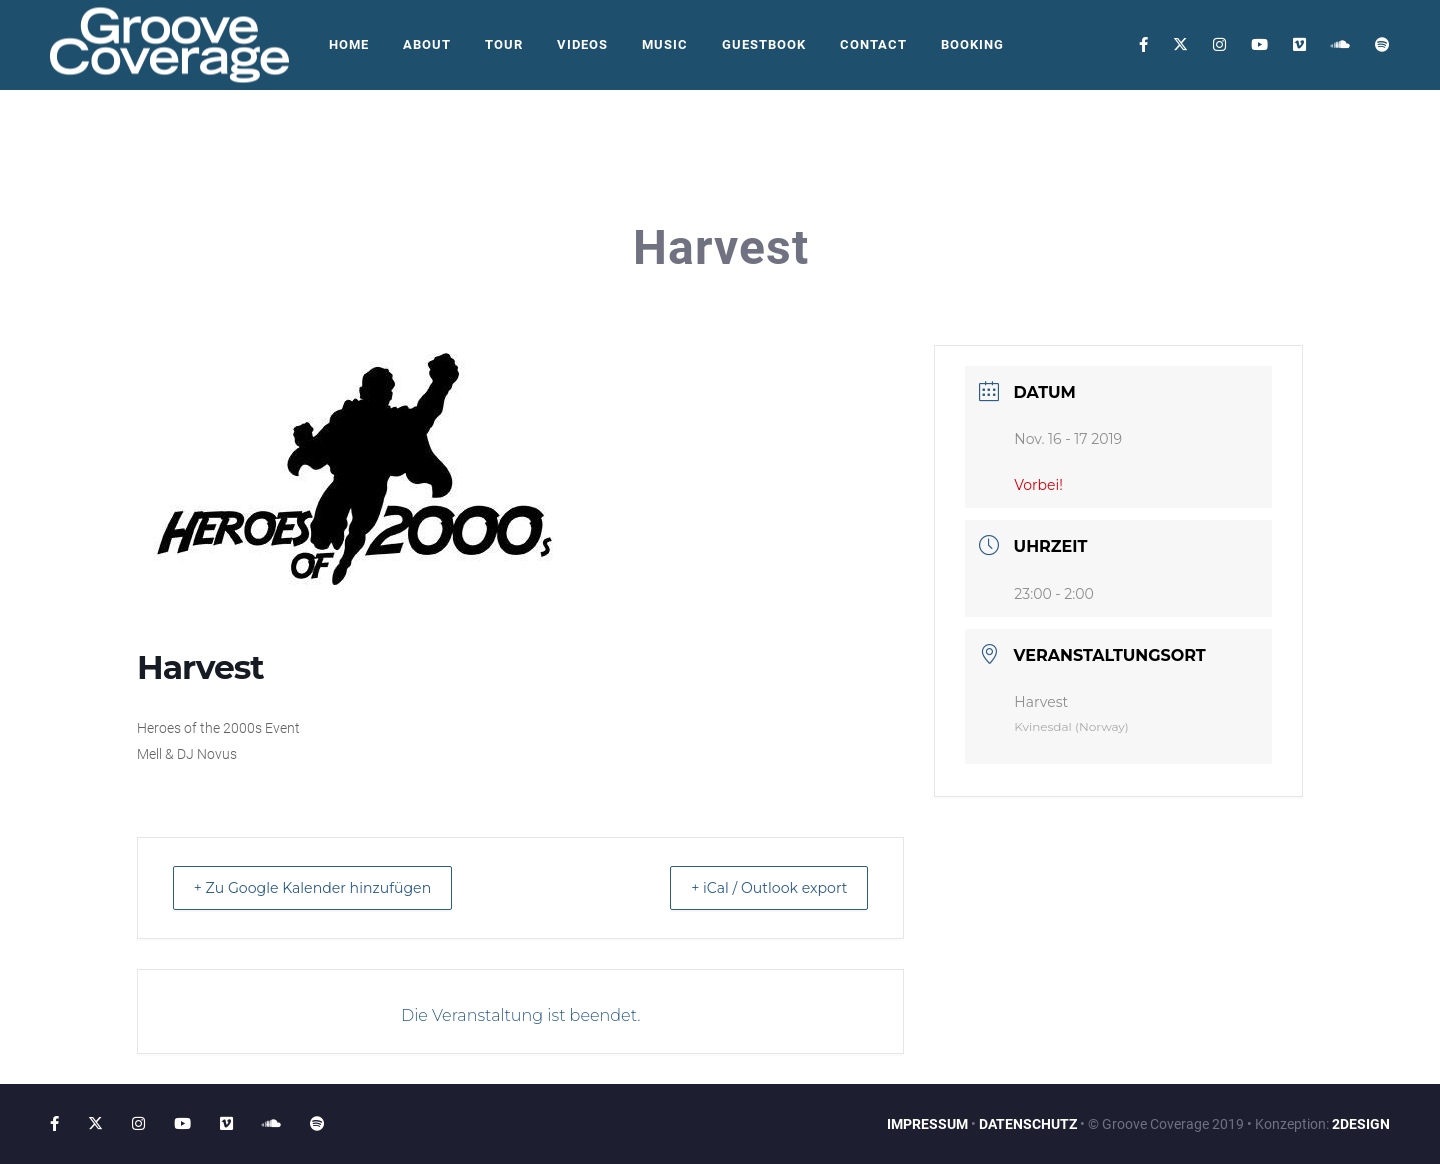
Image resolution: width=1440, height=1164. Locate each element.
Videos (582, 44)
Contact (873, 44)
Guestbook (764, 44)
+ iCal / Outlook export (756, 887)
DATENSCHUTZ (1028, 1124)
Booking (972, 44)
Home (349, 44)
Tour (504, 44)
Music (665, 44)
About (427, 44)
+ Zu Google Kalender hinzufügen (328, 887)
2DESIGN (1361, 1124)
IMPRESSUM (927, 1124)
